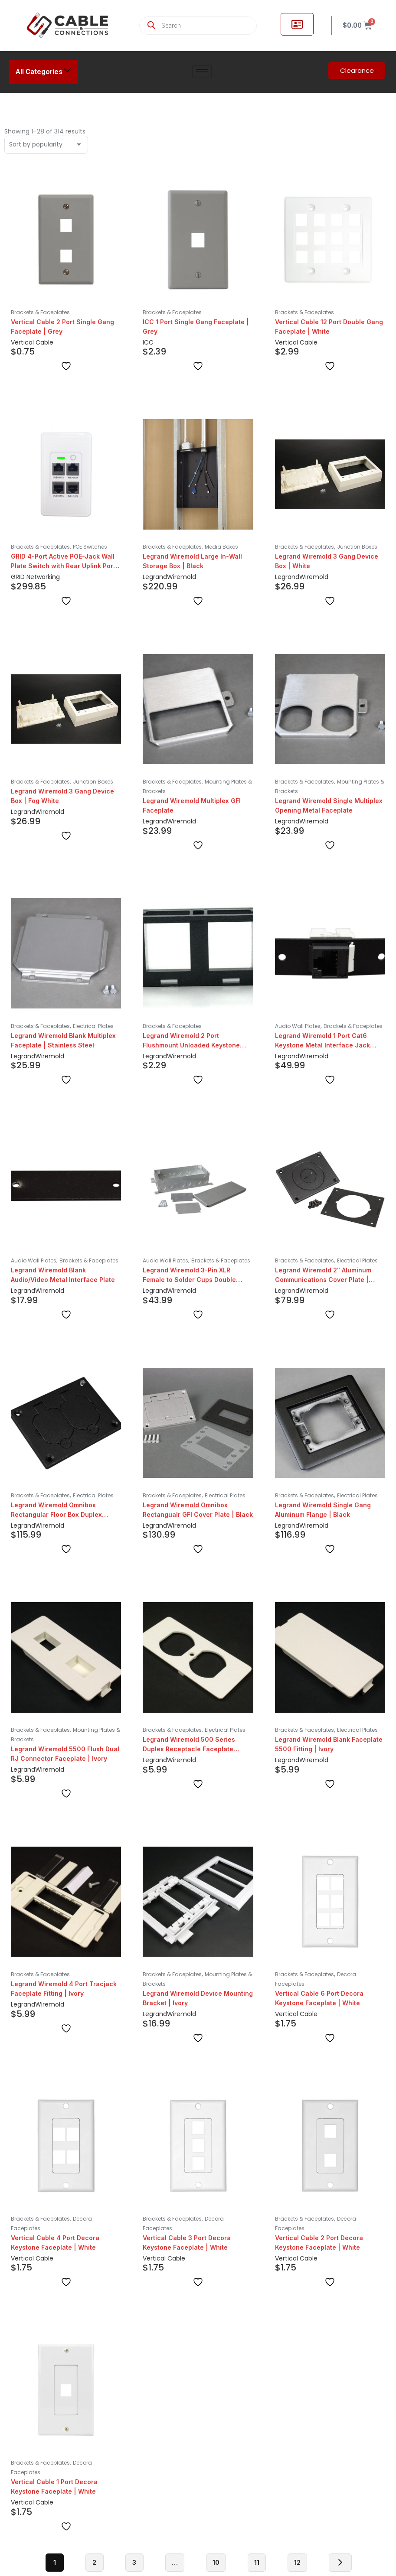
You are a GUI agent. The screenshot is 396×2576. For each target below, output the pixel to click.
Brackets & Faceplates (40, 312)
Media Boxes (221, 546)
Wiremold (181, 576)
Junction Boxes (357, 546)
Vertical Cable (32, 342)
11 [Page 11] (256, 2562)
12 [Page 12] (297, 2562)
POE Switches (90, 546)
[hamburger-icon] (202, 71)
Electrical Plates (93, 1026)
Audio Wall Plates (298, 1026)
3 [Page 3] (134, 2562)
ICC (148, 342)
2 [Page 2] (94, 2562)
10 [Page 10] (216, 2562)
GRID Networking (35, 576)
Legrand (155, 576)
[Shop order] (46, 145)
